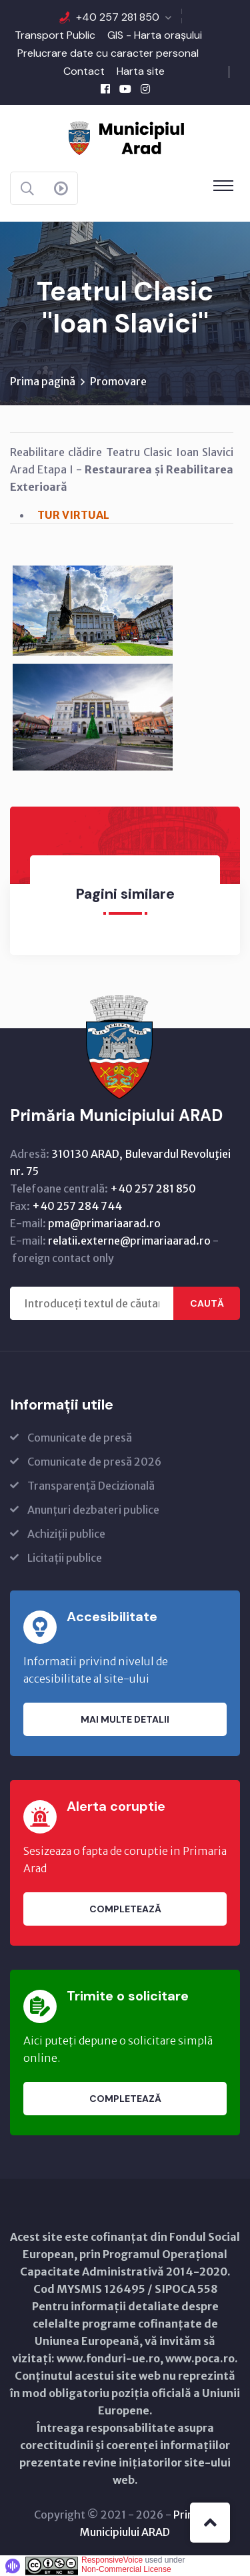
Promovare (118, 381)
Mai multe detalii (125, 1719)
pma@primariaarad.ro (104, 1223)
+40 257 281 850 (117, 17)
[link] (92, 610)
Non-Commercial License (126, 2569)
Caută (207, 1303)
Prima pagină (42, 381)
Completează (125, 1909)
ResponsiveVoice (112, 2560)
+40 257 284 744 (77, 1206)
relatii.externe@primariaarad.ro (129, 1240)
